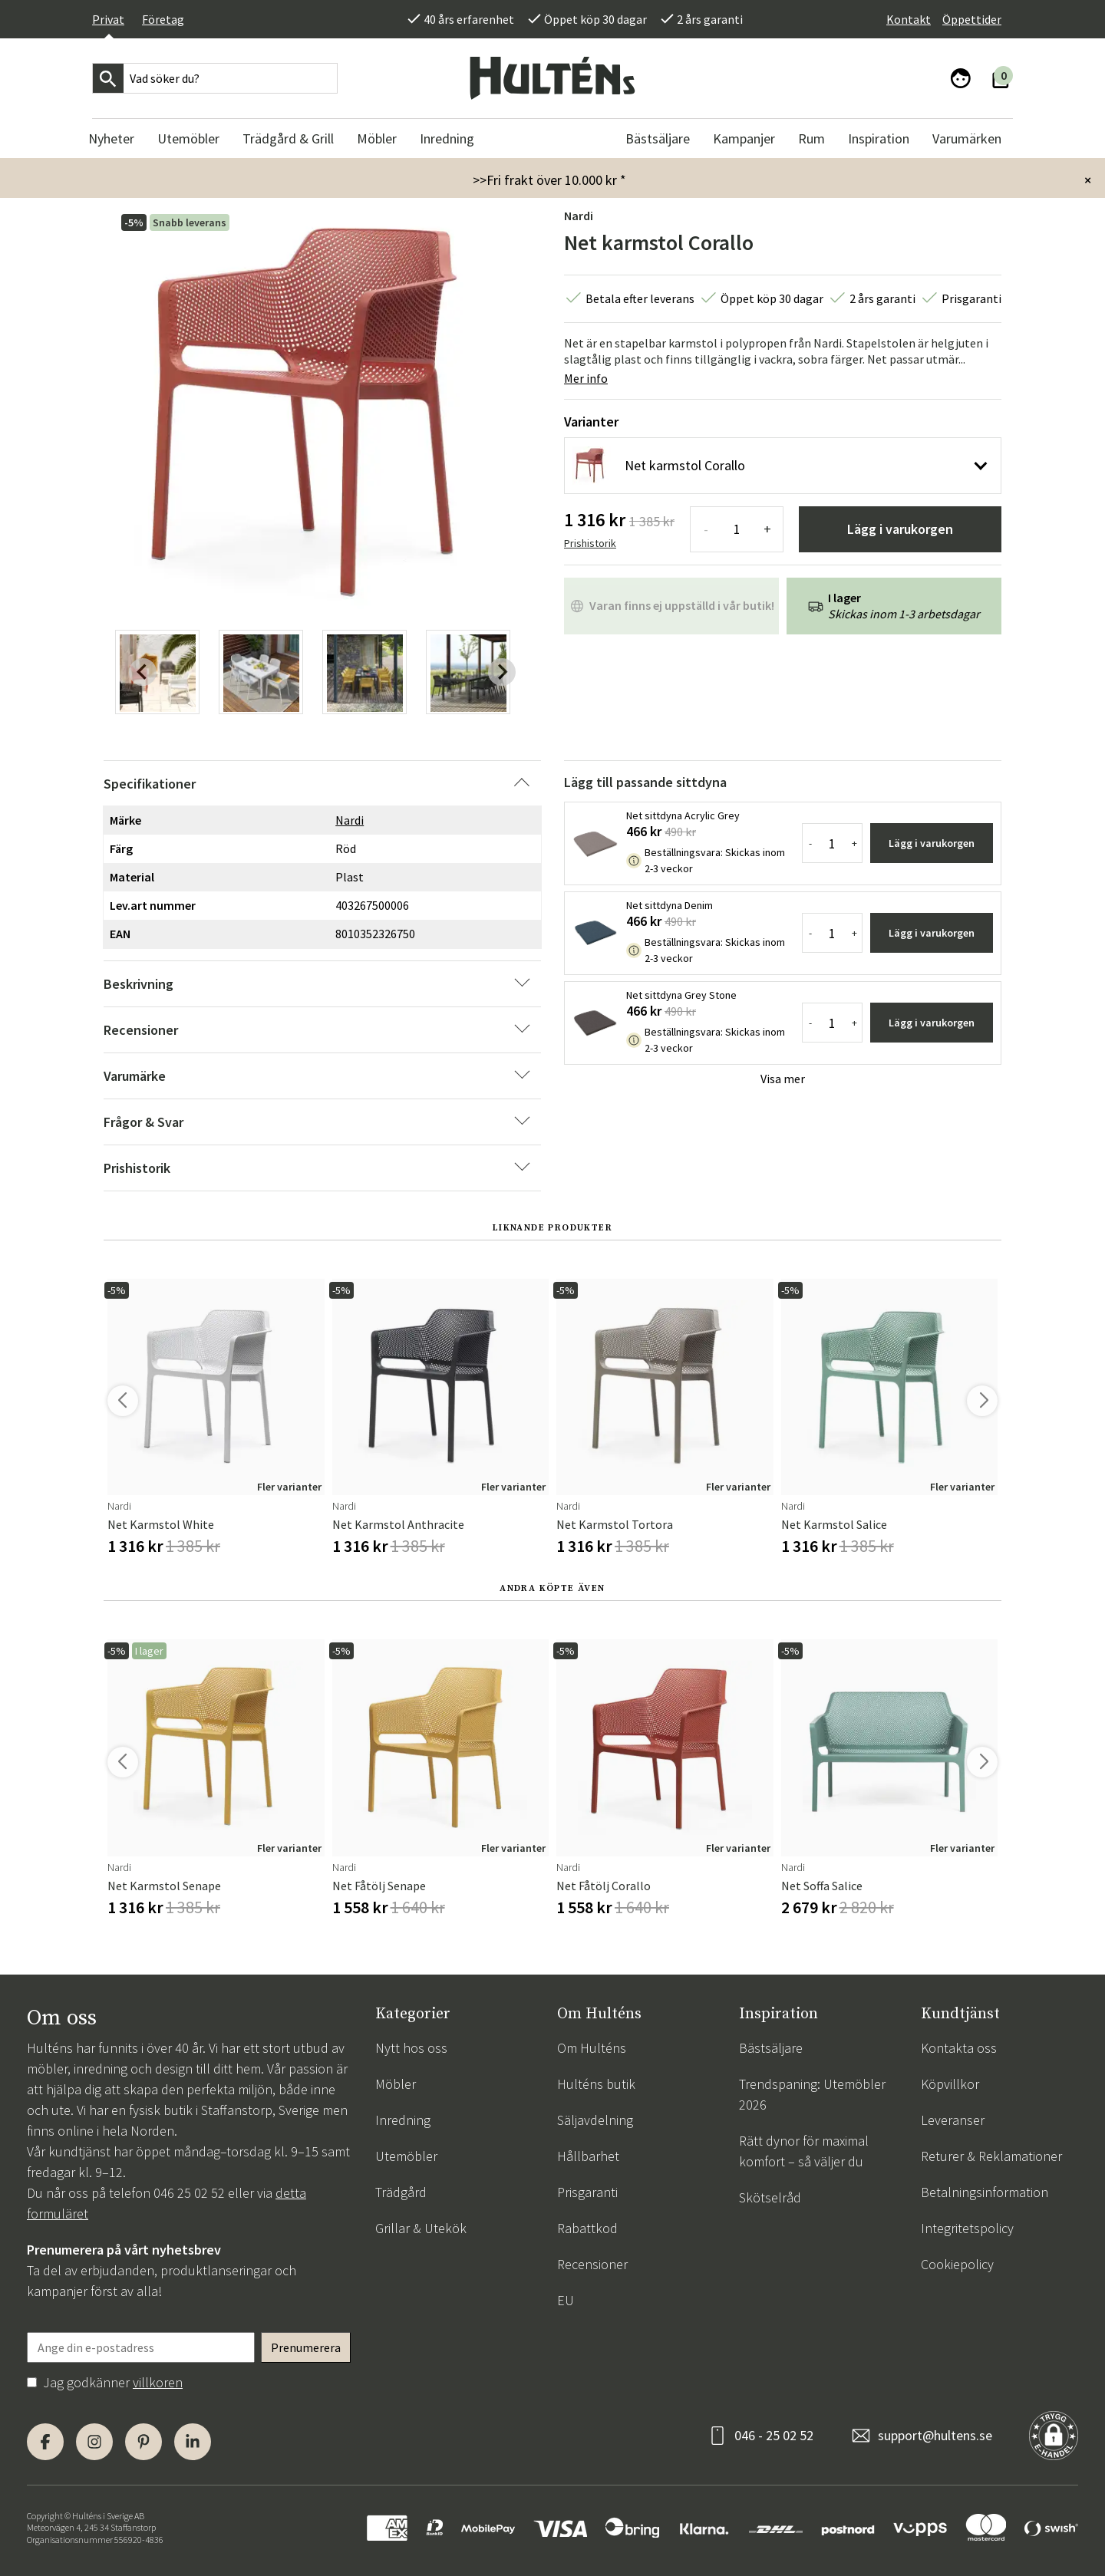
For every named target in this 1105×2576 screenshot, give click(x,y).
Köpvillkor (950, 2084)
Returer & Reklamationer (991, 2156)
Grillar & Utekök (421, 2228)
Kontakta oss (959, 2048)
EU (565, 2300)
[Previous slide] (143, 672)
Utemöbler (406, 2156)
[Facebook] (45, 2441)
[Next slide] (502, 672)
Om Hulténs (591, 2048)
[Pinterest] (143, 2441)
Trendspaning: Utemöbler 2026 (812, 2094)
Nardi (578, 215)
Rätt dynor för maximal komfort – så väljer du (804, 2151)
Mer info (586, 378)
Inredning (402, 2120)
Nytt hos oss (411, 2048)
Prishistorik (590, 543)
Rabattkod (587, 2228)
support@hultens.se (935, 2435)
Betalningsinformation (984, 2192)
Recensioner (592, 2264)
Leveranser (953, 2120)
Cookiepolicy (957, 2264)
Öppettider (971, 19)
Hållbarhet (588, 2156)
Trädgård (401, 2192)
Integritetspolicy (967, 2228)
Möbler (395, 2084)
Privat (108, 19)
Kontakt (908, 19)
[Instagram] (94, 2441)
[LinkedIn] (192, 2441)
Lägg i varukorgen (900, 529)
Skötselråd (770, 2197)
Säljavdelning (595, 2120)
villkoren (158, 2382)
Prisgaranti (587, 2192)
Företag (163, 19)
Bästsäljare (771, 2048)
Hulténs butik (596, 2084)
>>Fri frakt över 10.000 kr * (549, 180)
